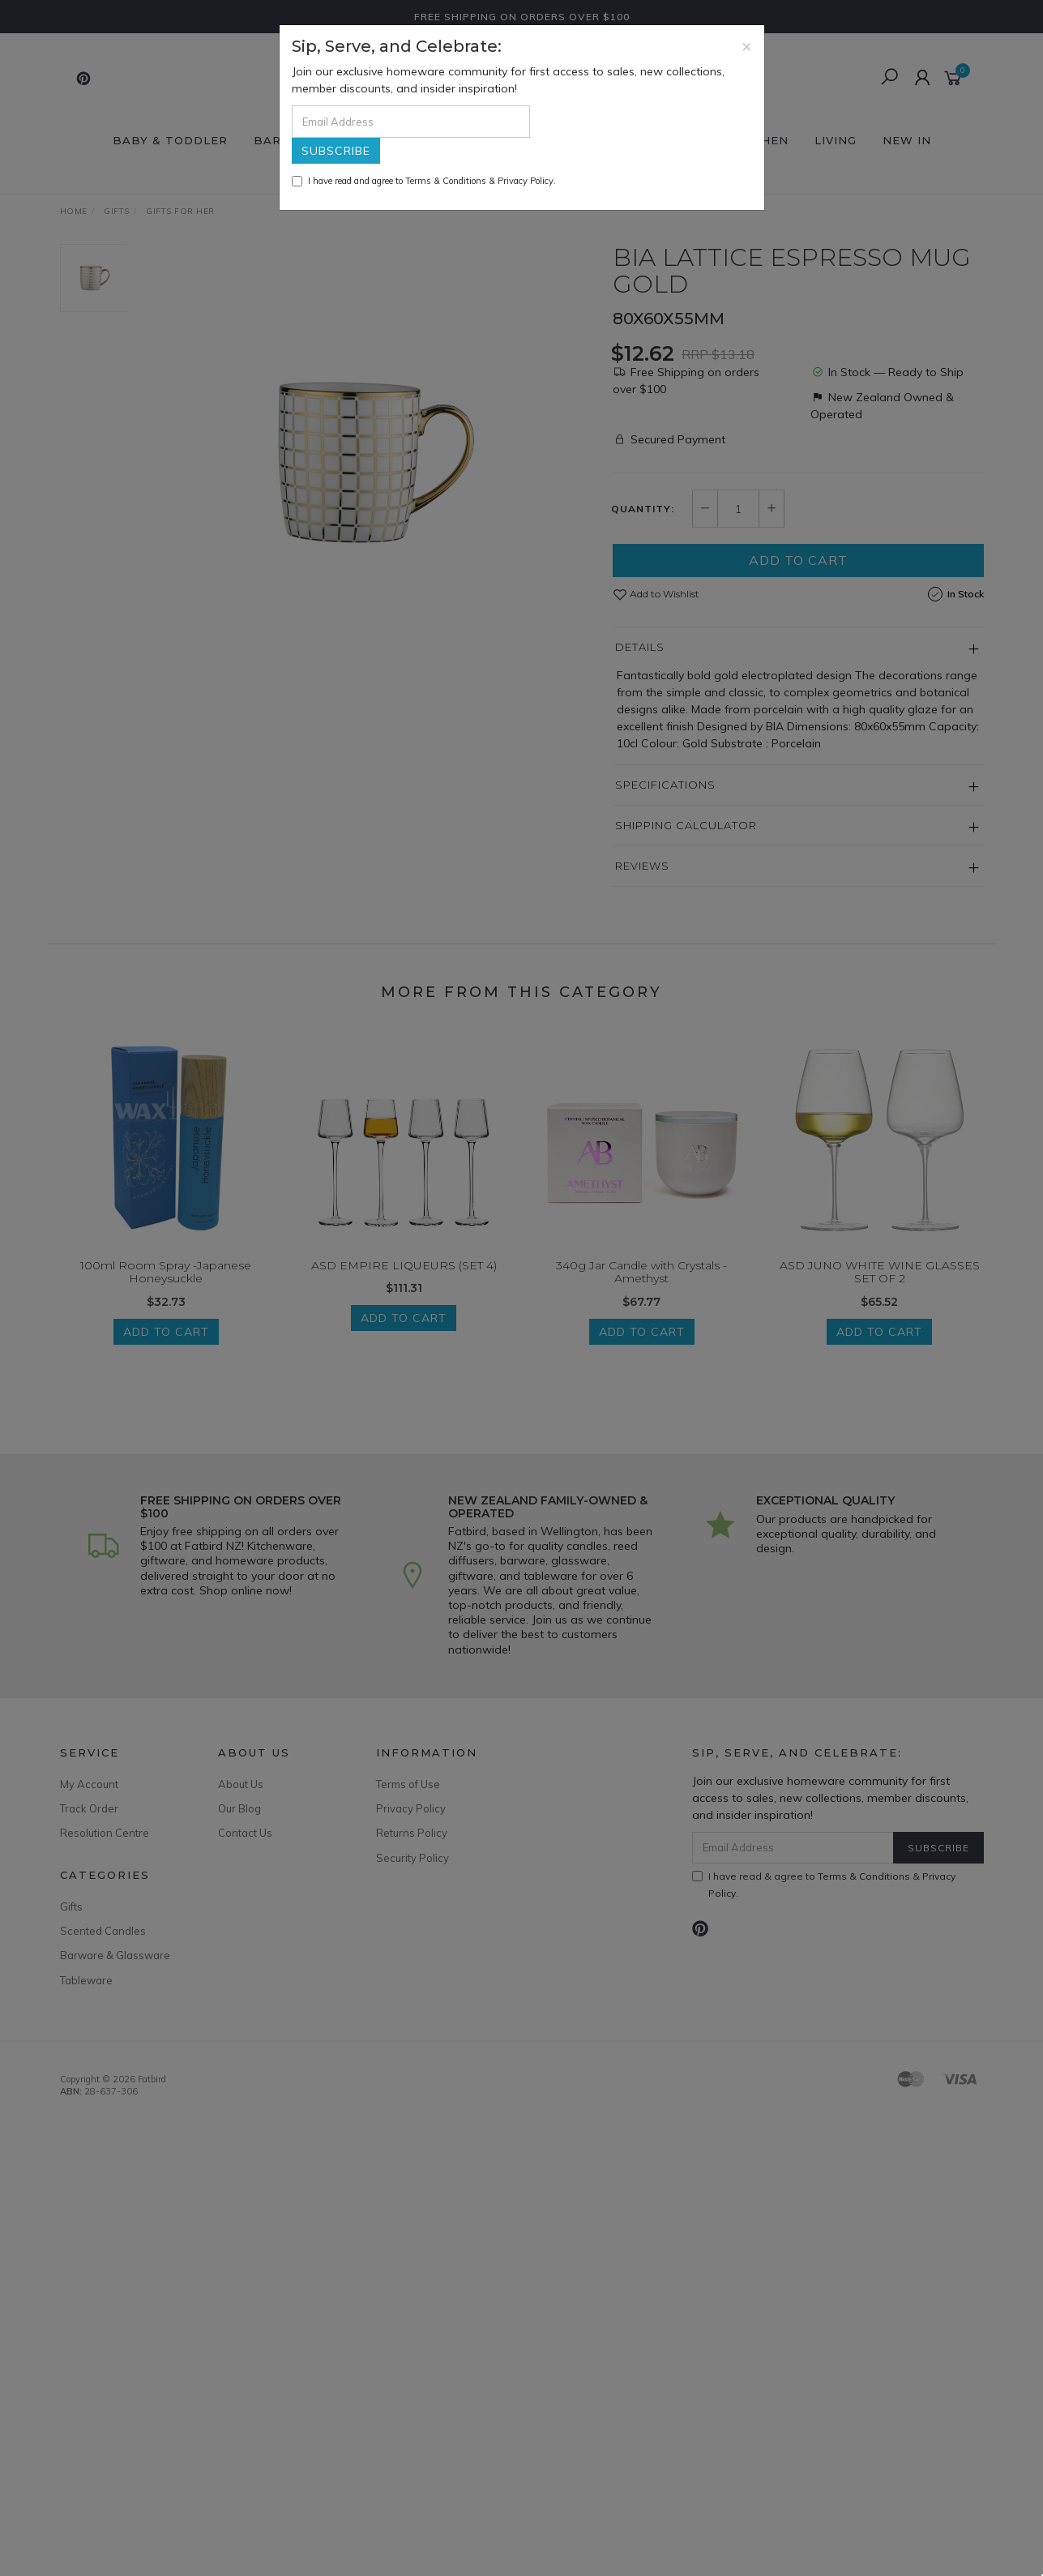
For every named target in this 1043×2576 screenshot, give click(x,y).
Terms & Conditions (445, 180)
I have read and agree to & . (424, 180)
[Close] (747, 45)
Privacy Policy (526, 180)
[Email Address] (411, 121)
